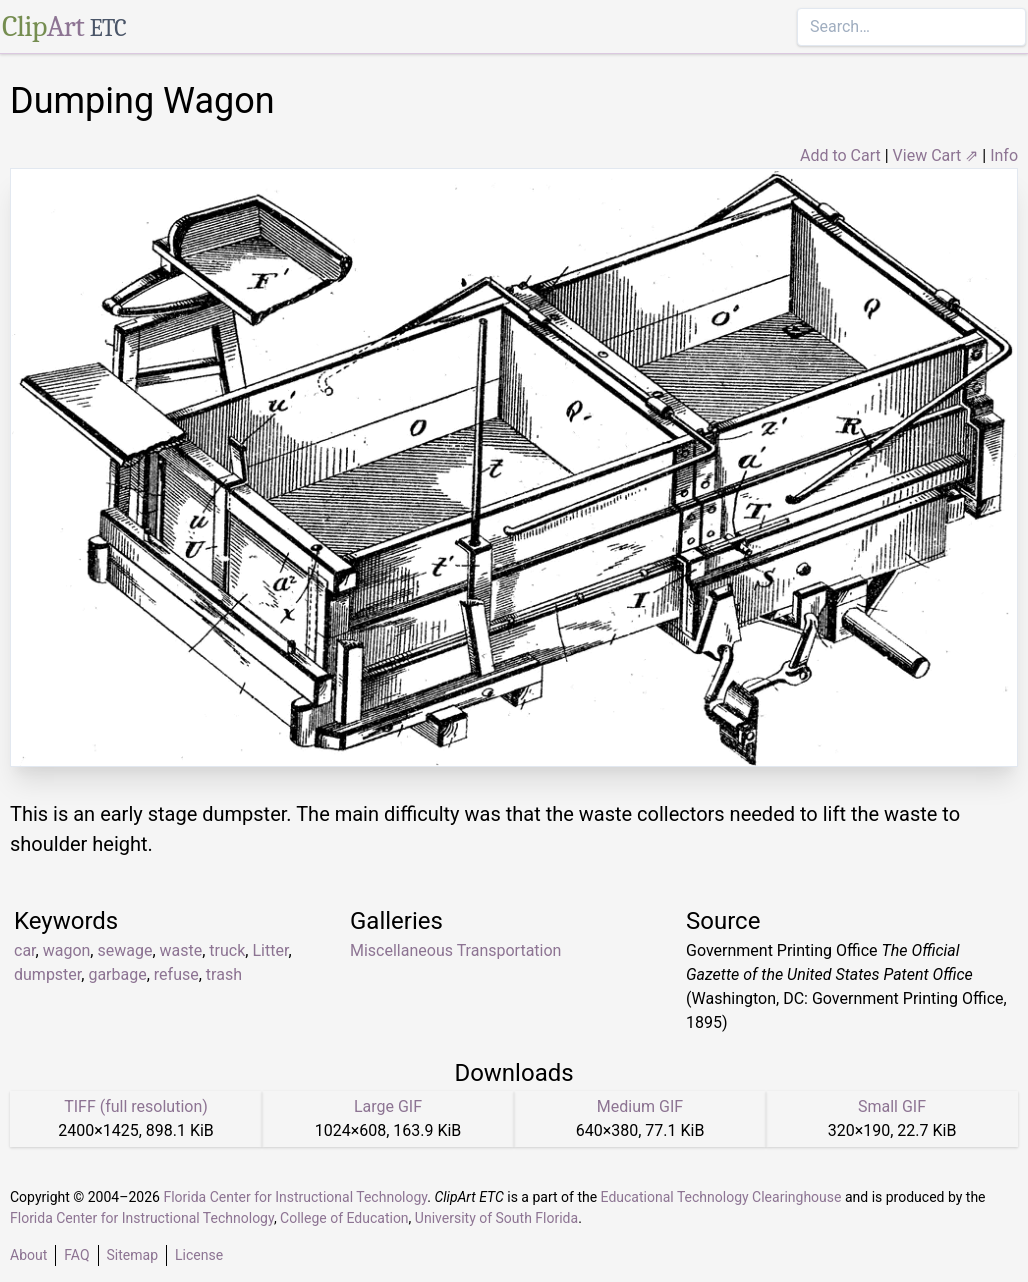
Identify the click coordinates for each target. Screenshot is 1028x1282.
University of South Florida (496, 1218)
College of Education (344, 1218)
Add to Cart (840, 155)
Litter (270, 950)
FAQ (76, 1255)
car (25, 950)
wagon (67, 950)
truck (227, 950)
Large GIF (388, 1106)
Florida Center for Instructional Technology (295, 1197)
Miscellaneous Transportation (455, 950)
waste (181, 950)
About (28, 1255)
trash (224, 974)
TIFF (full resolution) (136, 1106)
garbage (117, 974)
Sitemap (132, 1255)
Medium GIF (640, 1106)
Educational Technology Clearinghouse (721, 1197)
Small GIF (892, 1106)
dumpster (47, 974)
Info (1004, 155)
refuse (176, 974)
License (199, 1255)
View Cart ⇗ (936, 155)
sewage (124, 950)
